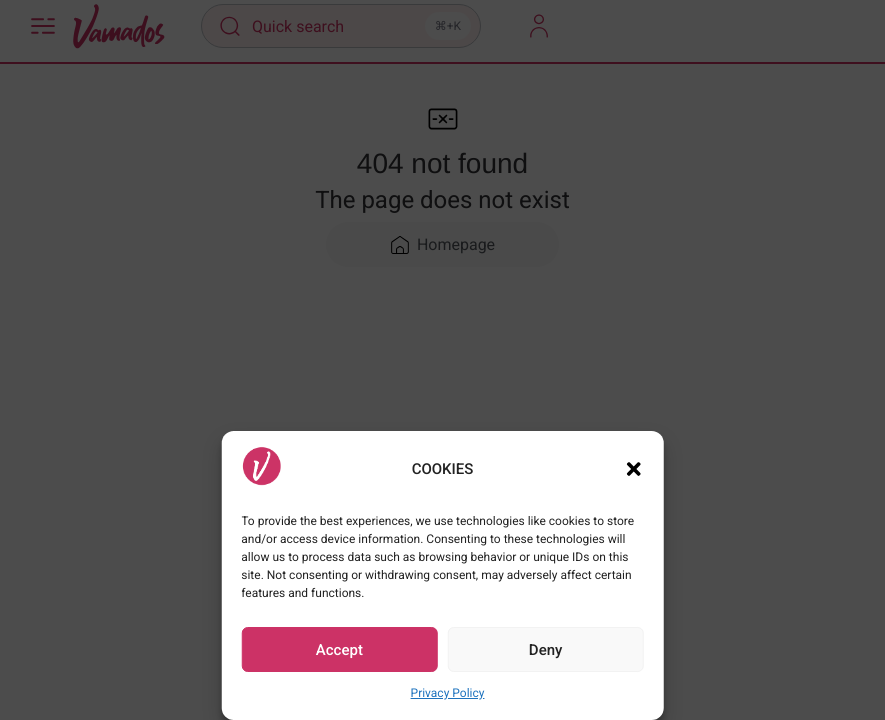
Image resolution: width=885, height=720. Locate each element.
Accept (339, 650)
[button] (634, 469)
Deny (546, 650)
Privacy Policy (448, 693)
